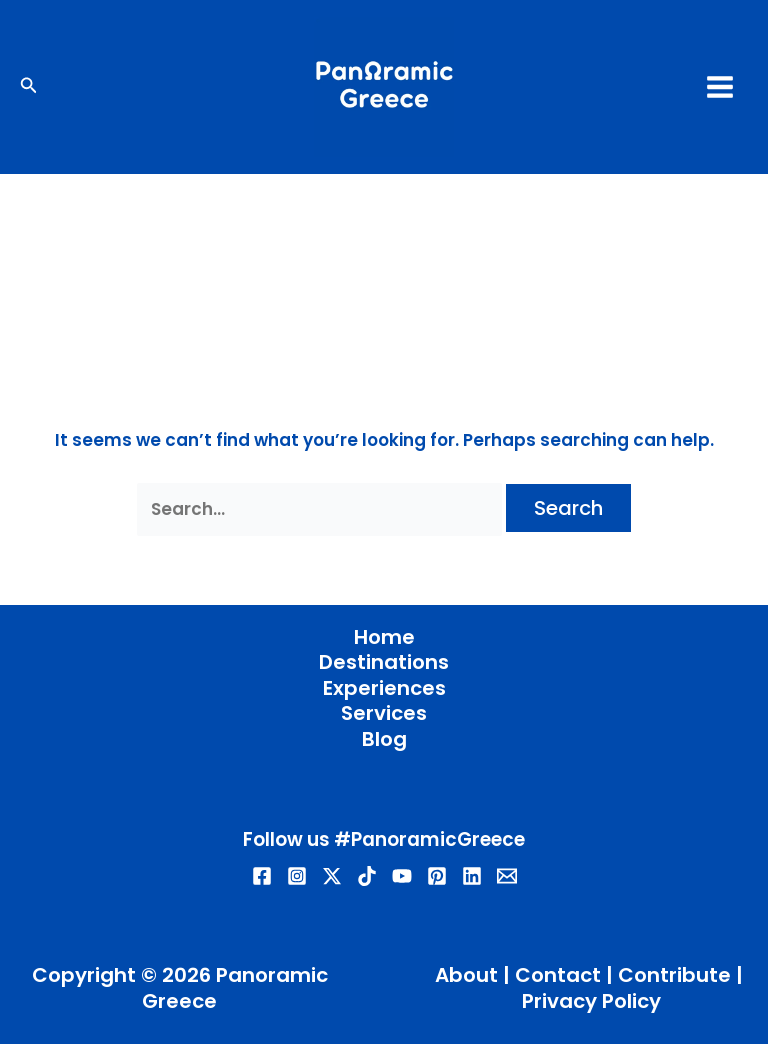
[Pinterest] (437, 876)
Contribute (674, 975)
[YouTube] (402, 876)
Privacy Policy (591, 1001)
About (466, 975)
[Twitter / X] (332, 876)
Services (384, 714)
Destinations (384, 663)
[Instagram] (297, 876)
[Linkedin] (472, 876)
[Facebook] (262, 876)
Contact (558, 975)
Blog (384, 740)
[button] (29, 87)
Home (384, 638)
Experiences (384, 689)
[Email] (507, 876)
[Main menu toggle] (721, 87)
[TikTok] (367, 876)
